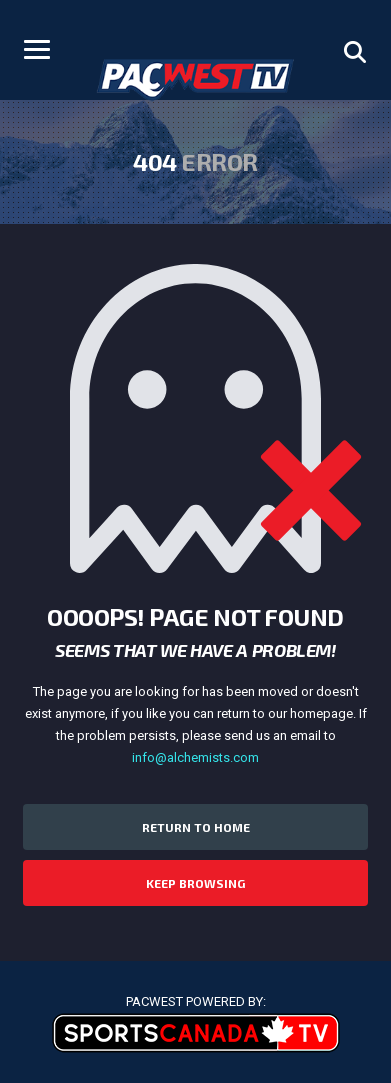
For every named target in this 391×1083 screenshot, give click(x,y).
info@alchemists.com (195, 757)
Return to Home (196, 827)
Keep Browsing (195, 883)
